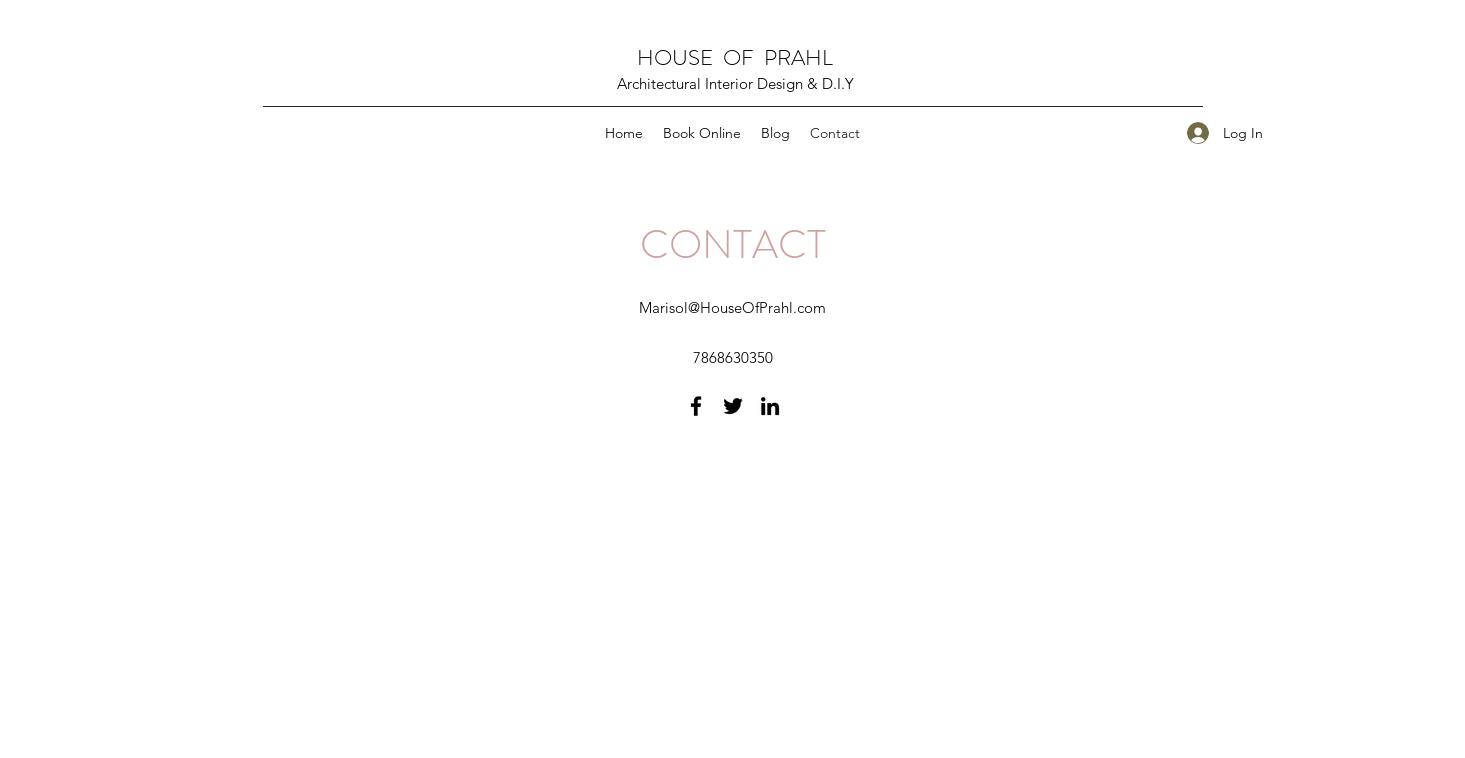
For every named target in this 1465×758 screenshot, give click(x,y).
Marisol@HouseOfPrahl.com (732, 307)
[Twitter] (733, 406)
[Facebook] (696, 406)
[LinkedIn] (770, 406)
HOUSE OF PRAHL (735, 57)
